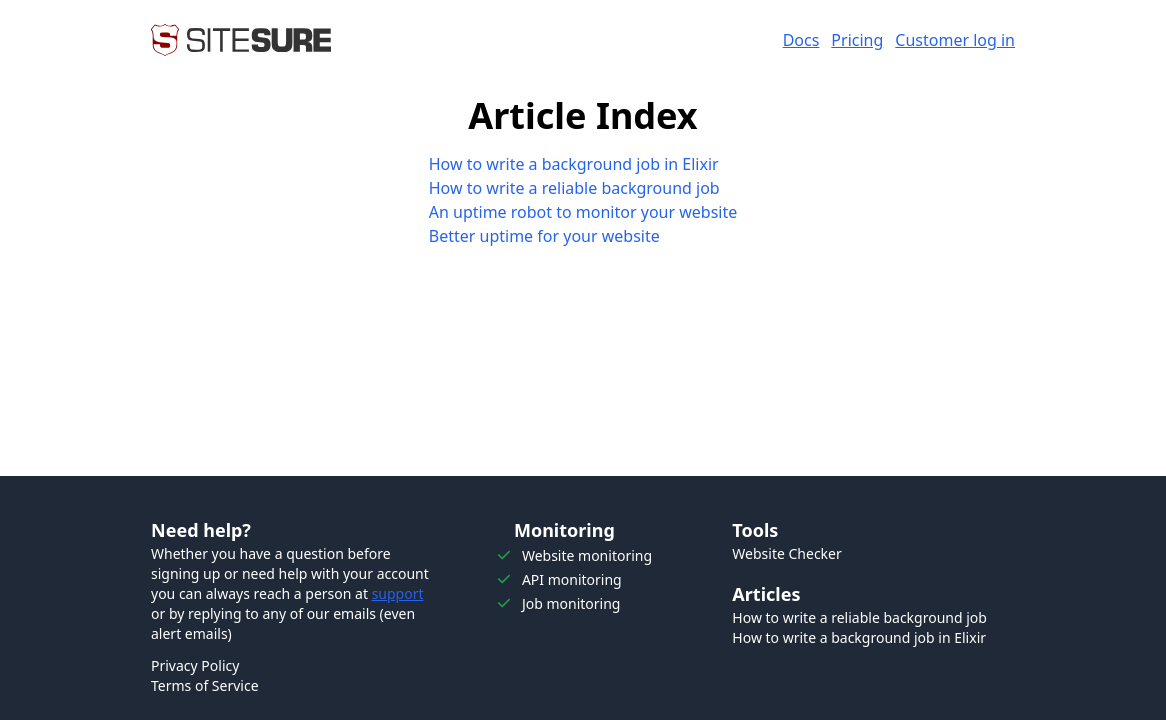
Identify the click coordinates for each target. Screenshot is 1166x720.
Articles (766, 594)
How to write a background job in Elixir (574, 164)
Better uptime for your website (544, 236)
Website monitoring (587, 555)
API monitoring (572, 579)
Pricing (857, 40)
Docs (801, 40)
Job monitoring (571, 603)
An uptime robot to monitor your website (583, 212)
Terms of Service (205, 685)
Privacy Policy (195, 665)
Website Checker (786, 553)
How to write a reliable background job (574, 188)
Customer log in (955, 40)
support (398, 593)
